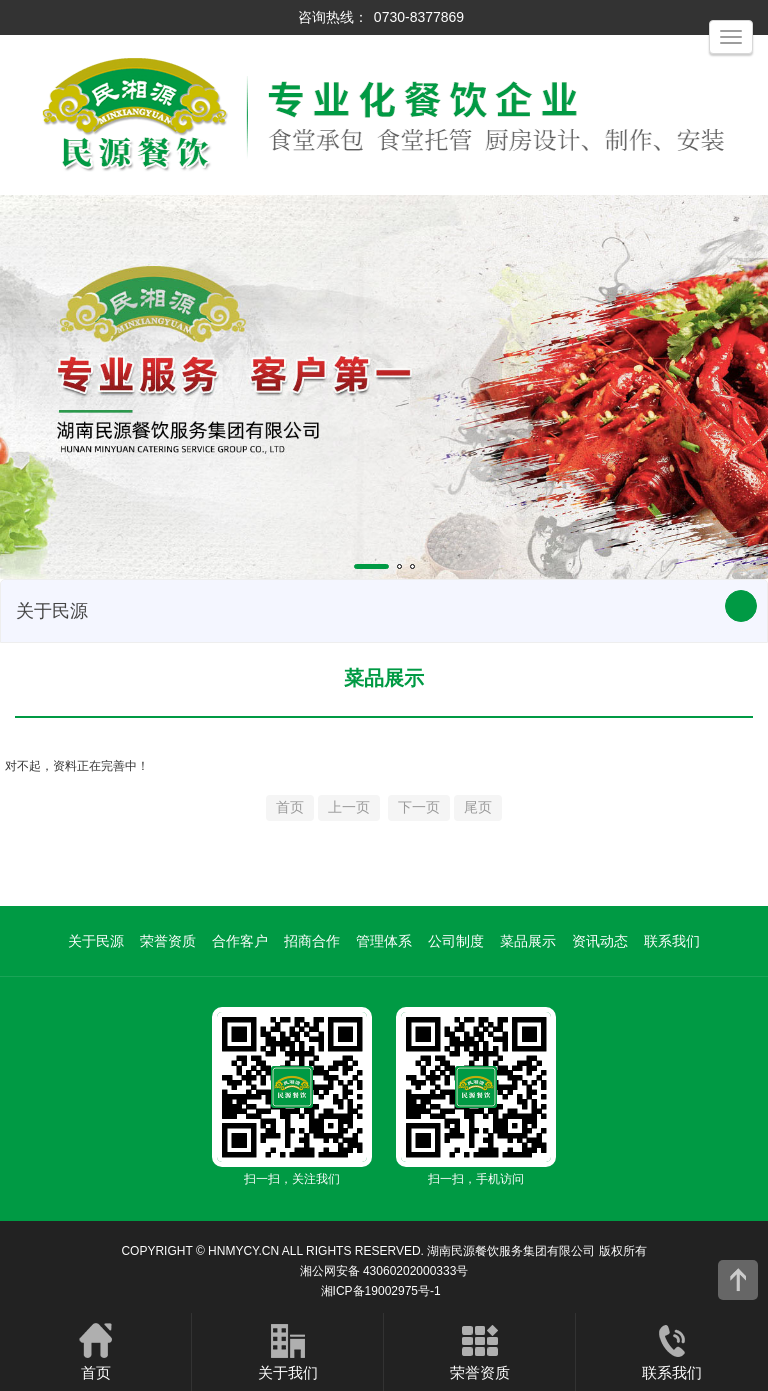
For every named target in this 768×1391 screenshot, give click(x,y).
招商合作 (312, 941)
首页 (95, 1351)
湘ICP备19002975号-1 (381, 1291)
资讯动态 (600, 941)
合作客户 (240, 941)
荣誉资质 (168, 941)
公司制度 (456, 941)
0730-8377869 (419, 17)
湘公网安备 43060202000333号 (384, 1271)
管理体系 (384, 941)
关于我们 (287, 1351)
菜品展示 (528, 941)
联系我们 (672, 941)
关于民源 (96, 941)
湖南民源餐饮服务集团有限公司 (511, 1251)
